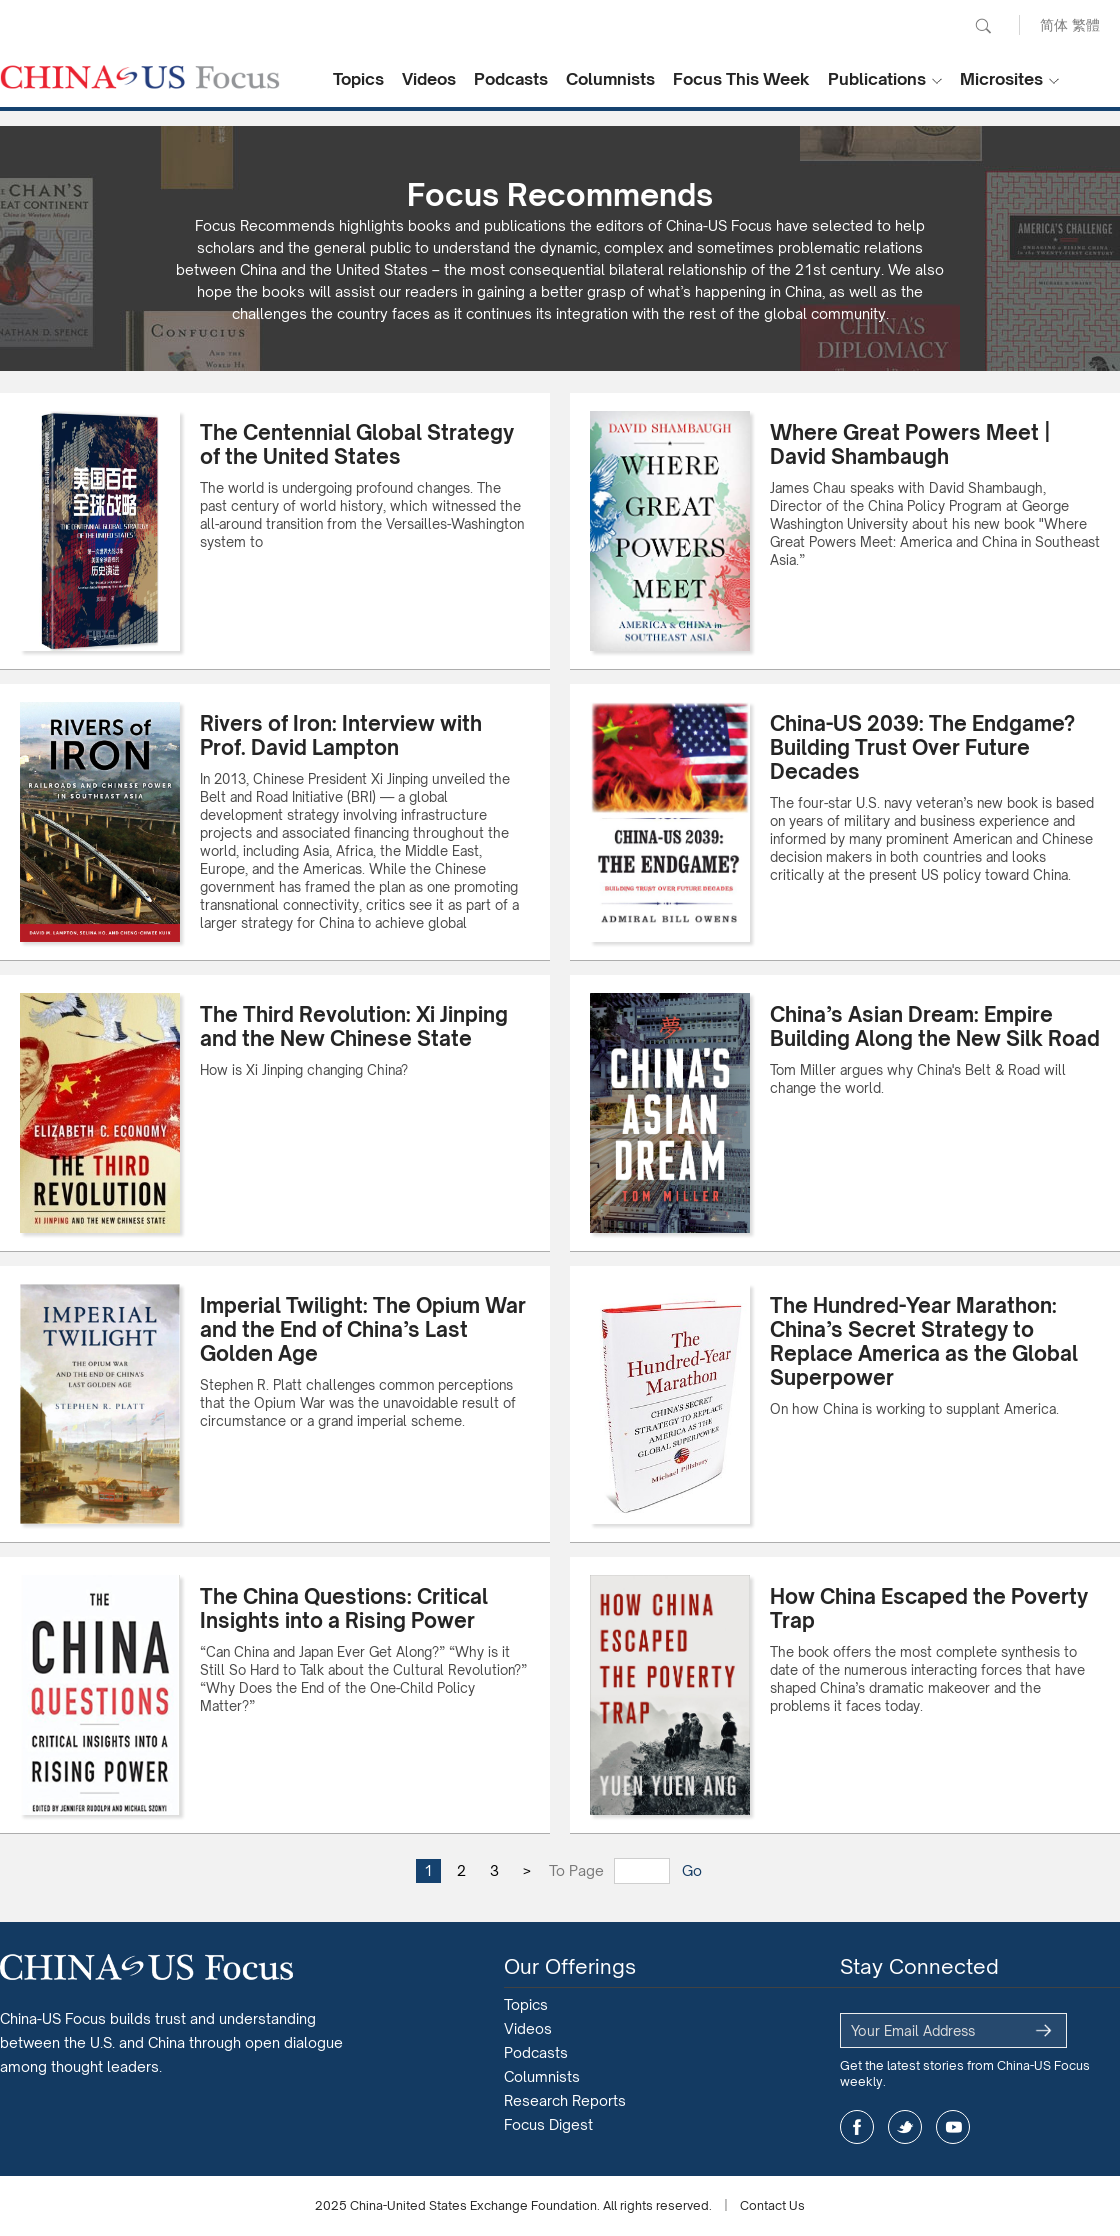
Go (692, 1870)
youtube (953, 2127)
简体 (1054, 24)
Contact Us (772, 2205)
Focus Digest (548, 2124)
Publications (877, 79)
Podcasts (511, 79)
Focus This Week (741, 79)
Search (983, 26)
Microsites (1001, 79)
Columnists (610, 79)
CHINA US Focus (140, 77)
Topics (358, 79)
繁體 (1086, 24)
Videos (429, 79)
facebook (857, 2127)
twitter (905, 2127)
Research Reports (565, 2100)
